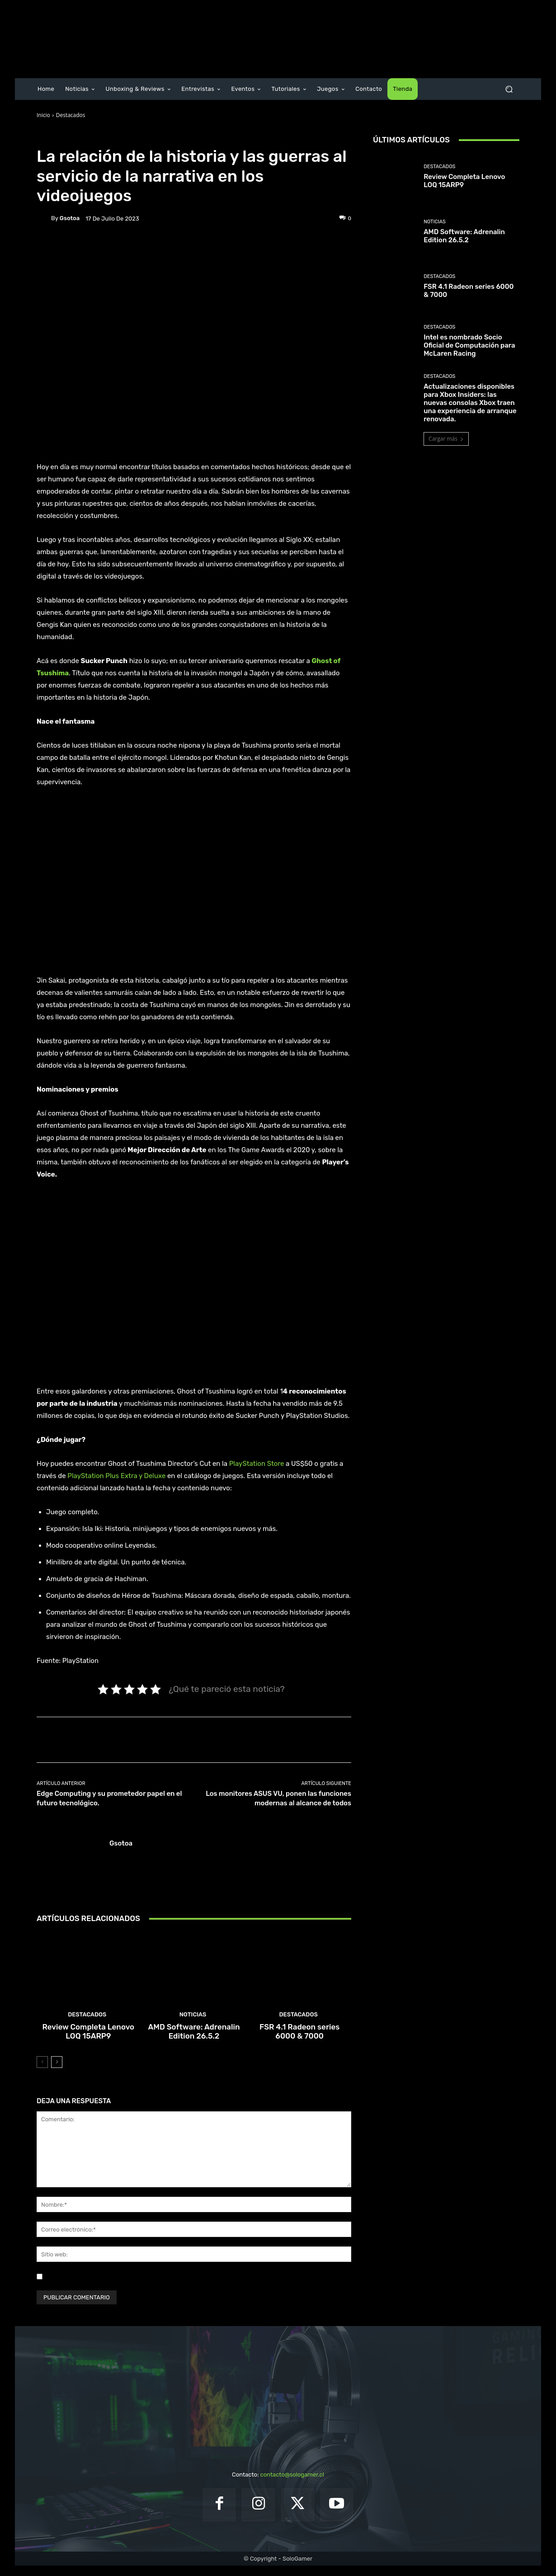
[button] (508, 89)
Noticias (192, 2027)
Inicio (43, 115)
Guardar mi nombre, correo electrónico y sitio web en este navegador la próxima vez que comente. (180, 2286)
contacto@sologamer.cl (292, 2485)
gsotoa (70, 218)
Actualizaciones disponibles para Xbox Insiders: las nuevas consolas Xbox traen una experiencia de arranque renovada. (470, 402)
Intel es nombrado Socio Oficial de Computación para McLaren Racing (469, 345)
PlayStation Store (256, 1464)
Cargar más (446, 439)
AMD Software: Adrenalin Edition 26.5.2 (194, 2042)
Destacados (70, 115)
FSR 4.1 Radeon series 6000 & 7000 (299, 2042)
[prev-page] (42, 2072)
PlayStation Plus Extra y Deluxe (116, 1476)
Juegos (95, 136)
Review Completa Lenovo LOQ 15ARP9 (88, 2042)
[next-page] (56, 2072)
